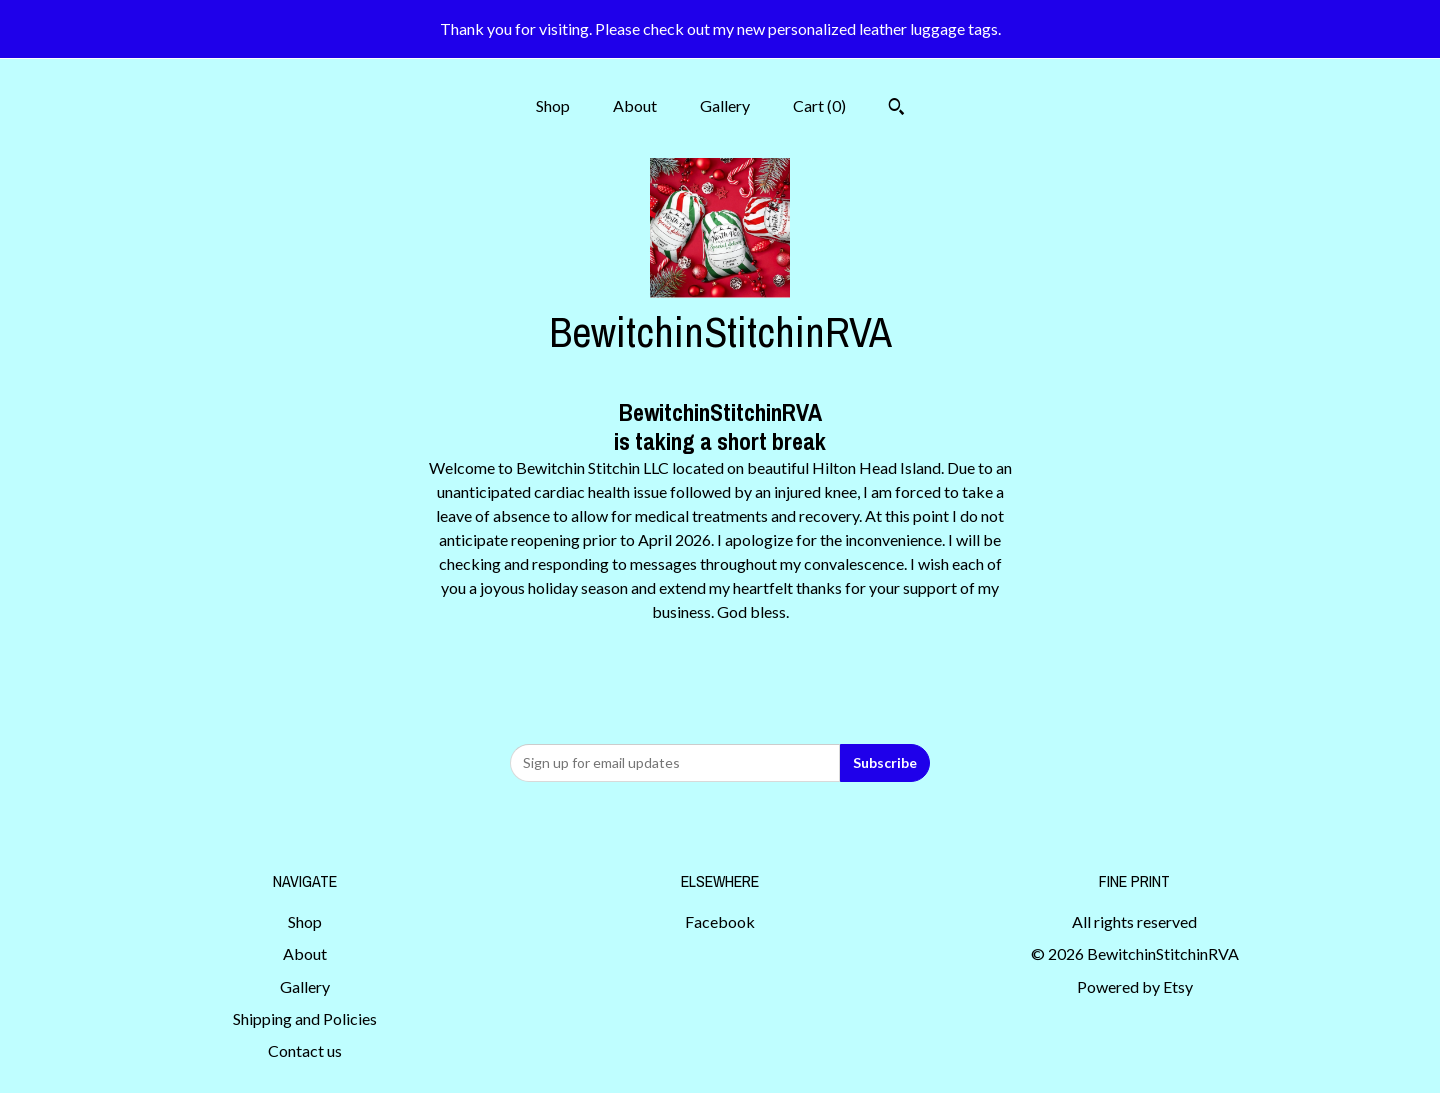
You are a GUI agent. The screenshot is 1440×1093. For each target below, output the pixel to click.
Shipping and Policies (305, 1018)
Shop (553, 105)
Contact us (305, 1050)
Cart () (819, 105)
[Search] (896, 109)
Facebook (720, 921)
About (635, 105)
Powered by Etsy (1135, 986)
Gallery (725, 105)
